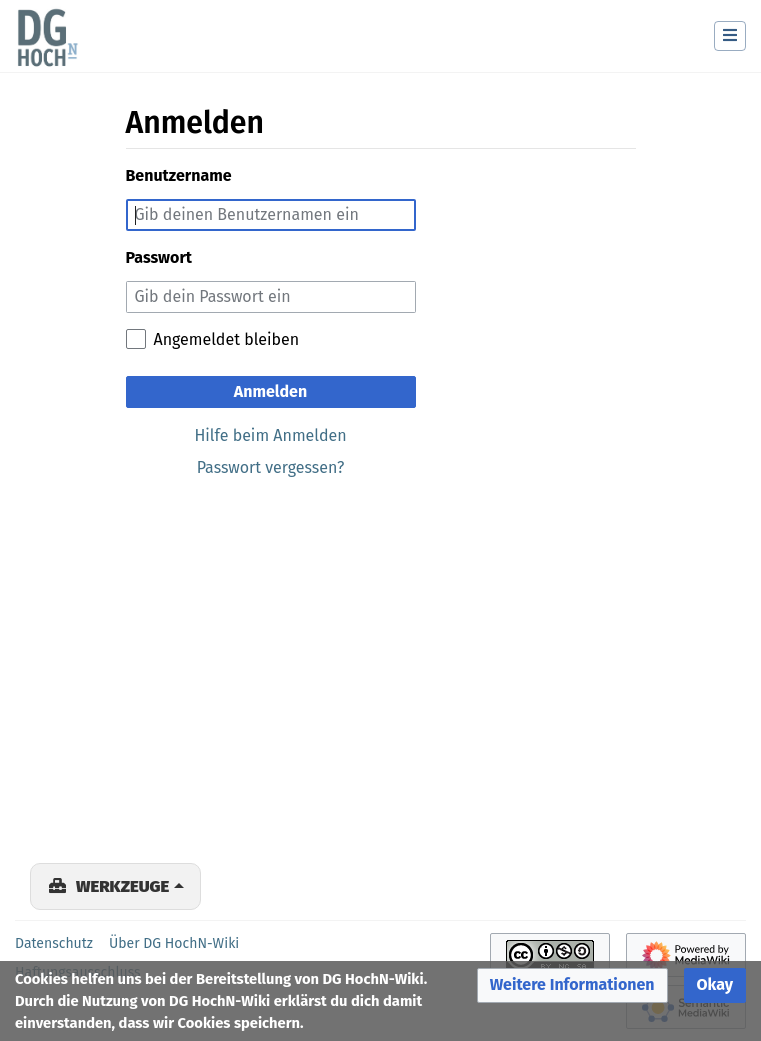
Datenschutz (54, 943)
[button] (572, 985)
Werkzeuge (122, 886)
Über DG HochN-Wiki (174, 943)
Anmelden (270, 391)
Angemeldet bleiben (227, 339)
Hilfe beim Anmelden (270, 435)
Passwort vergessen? (271, 467)
